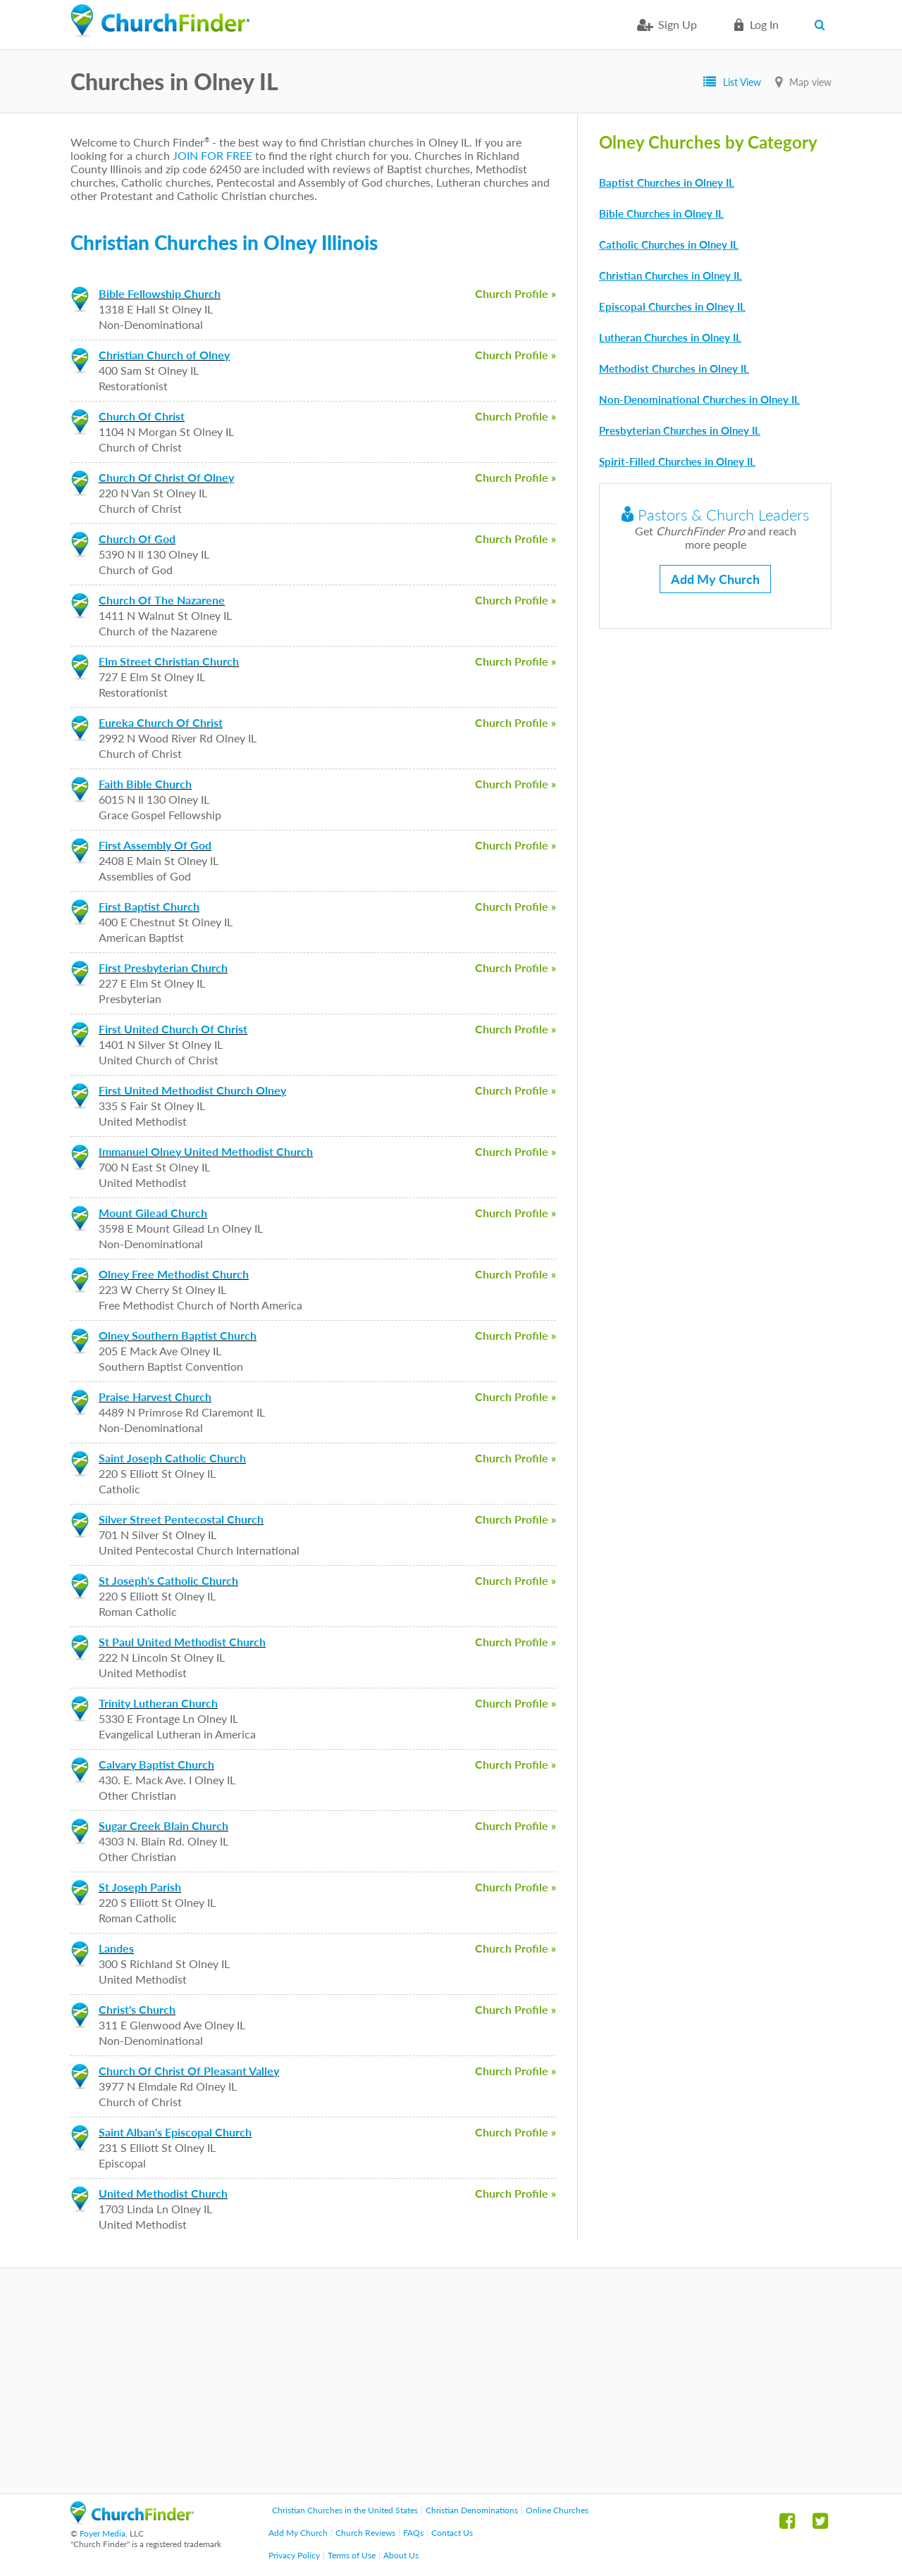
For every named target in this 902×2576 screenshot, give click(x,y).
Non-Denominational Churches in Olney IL (699, 399)
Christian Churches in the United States (345, 2510)
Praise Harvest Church (155, 1396)
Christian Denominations (472, 2510)
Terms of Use (352, 2555)
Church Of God (137, 538)
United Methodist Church (163, 2193)
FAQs (413, 2532)
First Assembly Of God (155, 845)
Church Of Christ (142, 416)
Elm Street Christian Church (169, 661)
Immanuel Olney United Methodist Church (206, 1151)
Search (823, 24)
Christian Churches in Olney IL (670, 275)
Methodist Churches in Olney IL (674, 368)
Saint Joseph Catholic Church (172, 1457)
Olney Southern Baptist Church (178, 1335)
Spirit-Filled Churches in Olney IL (677, 461)
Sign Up (677, 24)
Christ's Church (137, 2009)
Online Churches (557, 2510)
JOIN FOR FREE (212, 155)
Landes (116, 1948)
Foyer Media (102, 2533)
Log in (764, 24)
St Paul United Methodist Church (182, 1641)
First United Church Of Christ (173, 1028)
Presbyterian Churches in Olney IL (679, 430)
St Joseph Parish (140, 1886)
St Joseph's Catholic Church (168, 1580)
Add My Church (715, 579)
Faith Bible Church (145, 783)
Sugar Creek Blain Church (163, 1825)
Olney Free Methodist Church (174, 1274)
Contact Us (452, 2532)
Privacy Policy (294, 2555)
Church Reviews (365, 2532)
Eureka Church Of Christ (161, 722)
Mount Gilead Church (153, 1212)
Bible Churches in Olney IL (661, 213)
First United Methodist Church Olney (192, 1090)
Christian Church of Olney (164, 354)
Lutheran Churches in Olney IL (670, 337)
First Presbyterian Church (163, 967)
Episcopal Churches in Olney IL (672, 306)
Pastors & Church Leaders (715, 514)
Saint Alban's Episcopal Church (175, 2132)
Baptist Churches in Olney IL (666, 182)
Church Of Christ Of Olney (166, 477)
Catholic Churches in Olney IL (669, 244)
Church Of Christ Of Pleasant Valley (189, 2070)
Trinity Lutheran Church (158, 1703)
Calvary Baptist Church (156, 1764)
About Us (401, 2555)
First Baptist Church (149, 906)
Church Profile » (515, 293)
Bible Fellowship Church (160, 293)
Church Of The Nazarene (162, 599)
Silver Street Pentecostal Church (181, 1519)
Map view (810, 82)
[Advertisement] (451, 2380)
